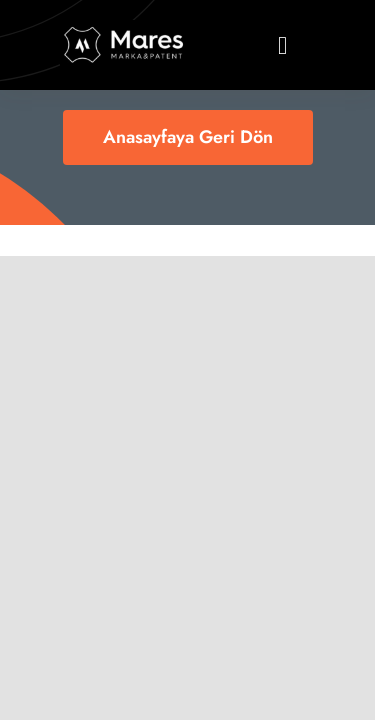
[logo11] (124, 29)
